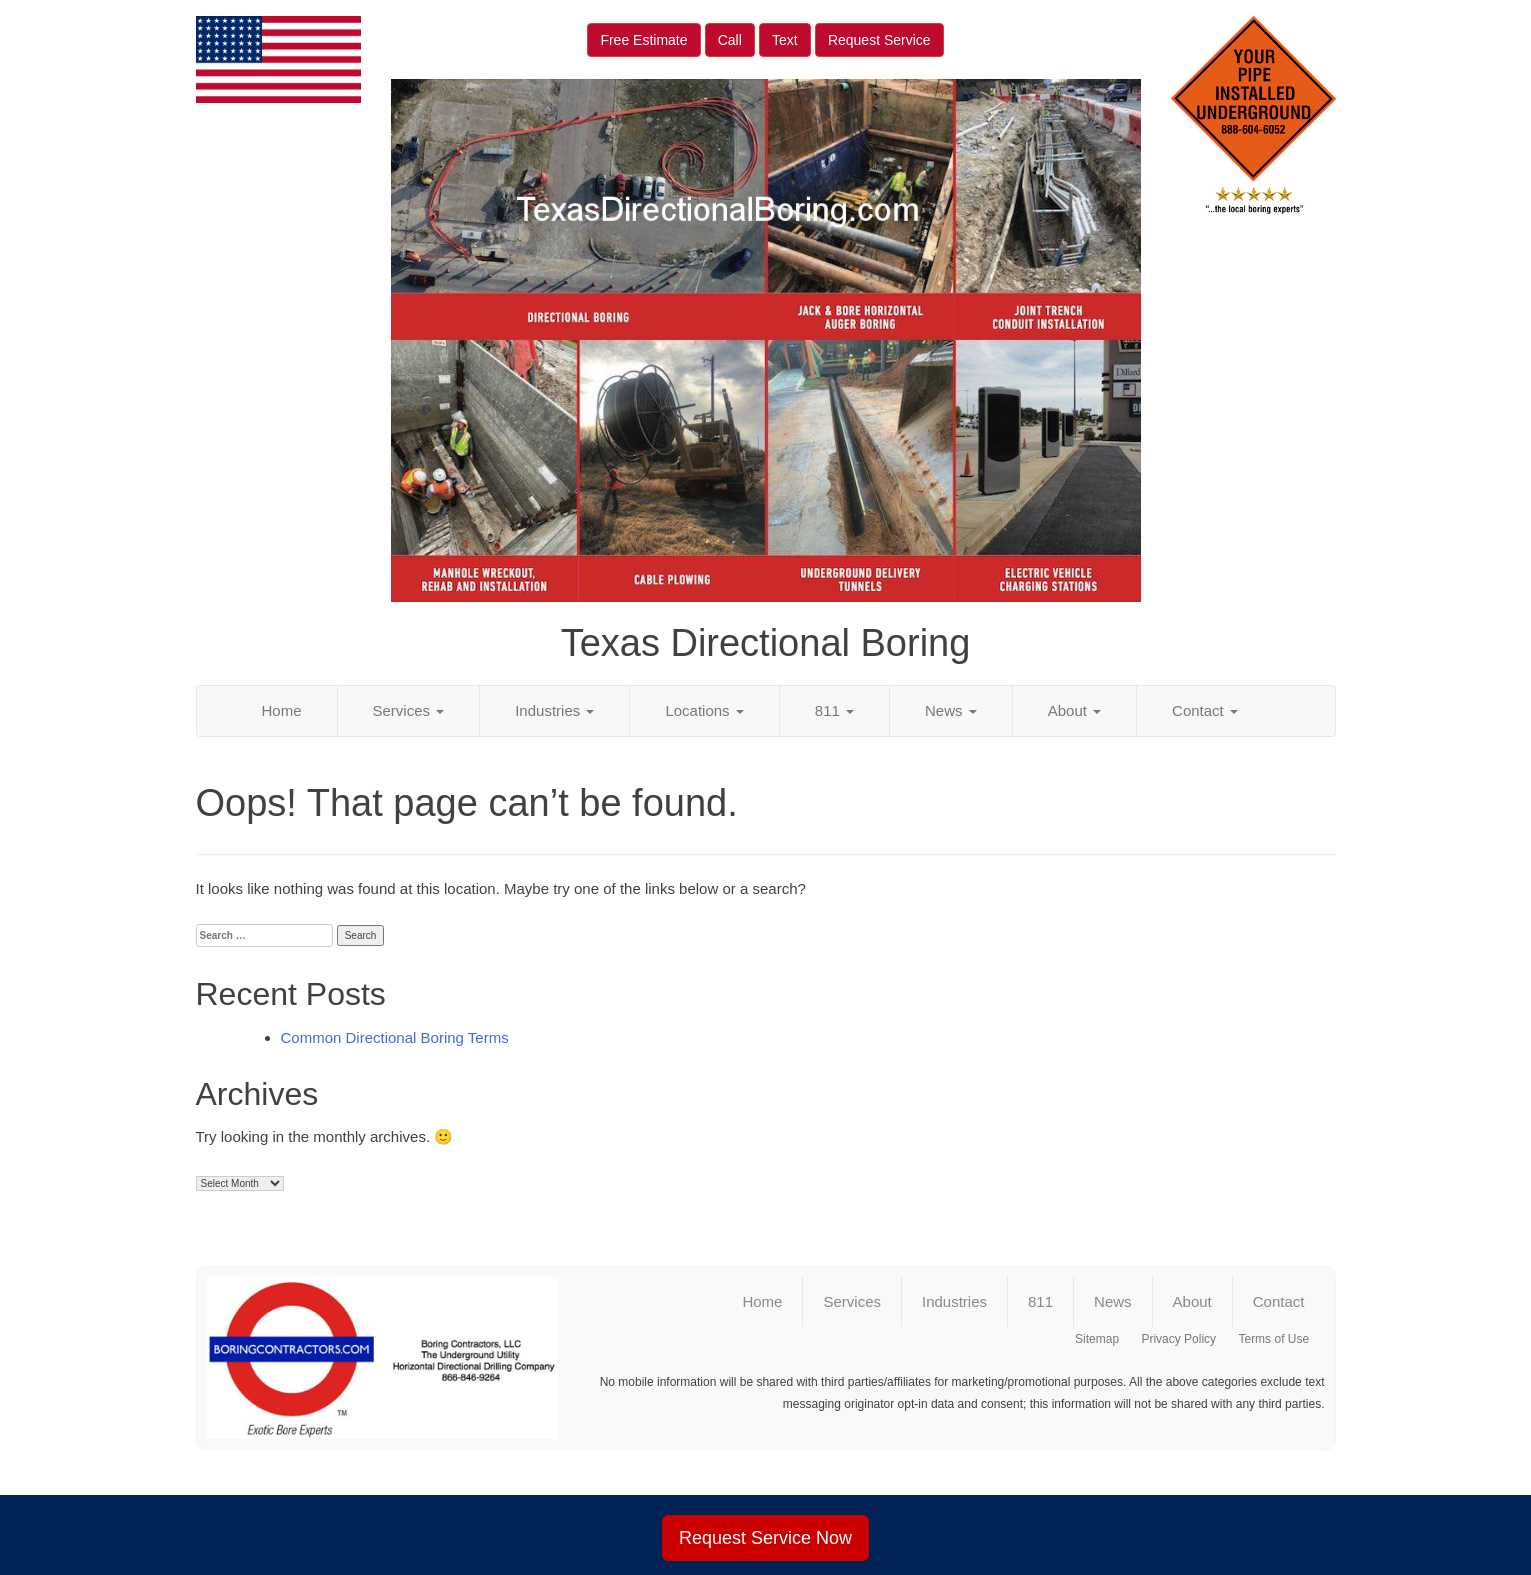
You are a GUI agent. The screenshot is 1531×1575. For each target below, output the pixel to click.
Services (409, 710)
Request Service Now (765, 1538)
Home (282, 710)
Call (730, 40)
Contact (1205, 710)
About (1074, 710)
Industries (554, 710)
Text (785, 40)
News (951, 710)
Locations (704, 710)
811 (834, 710)
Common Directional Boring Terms (395, 1037)
